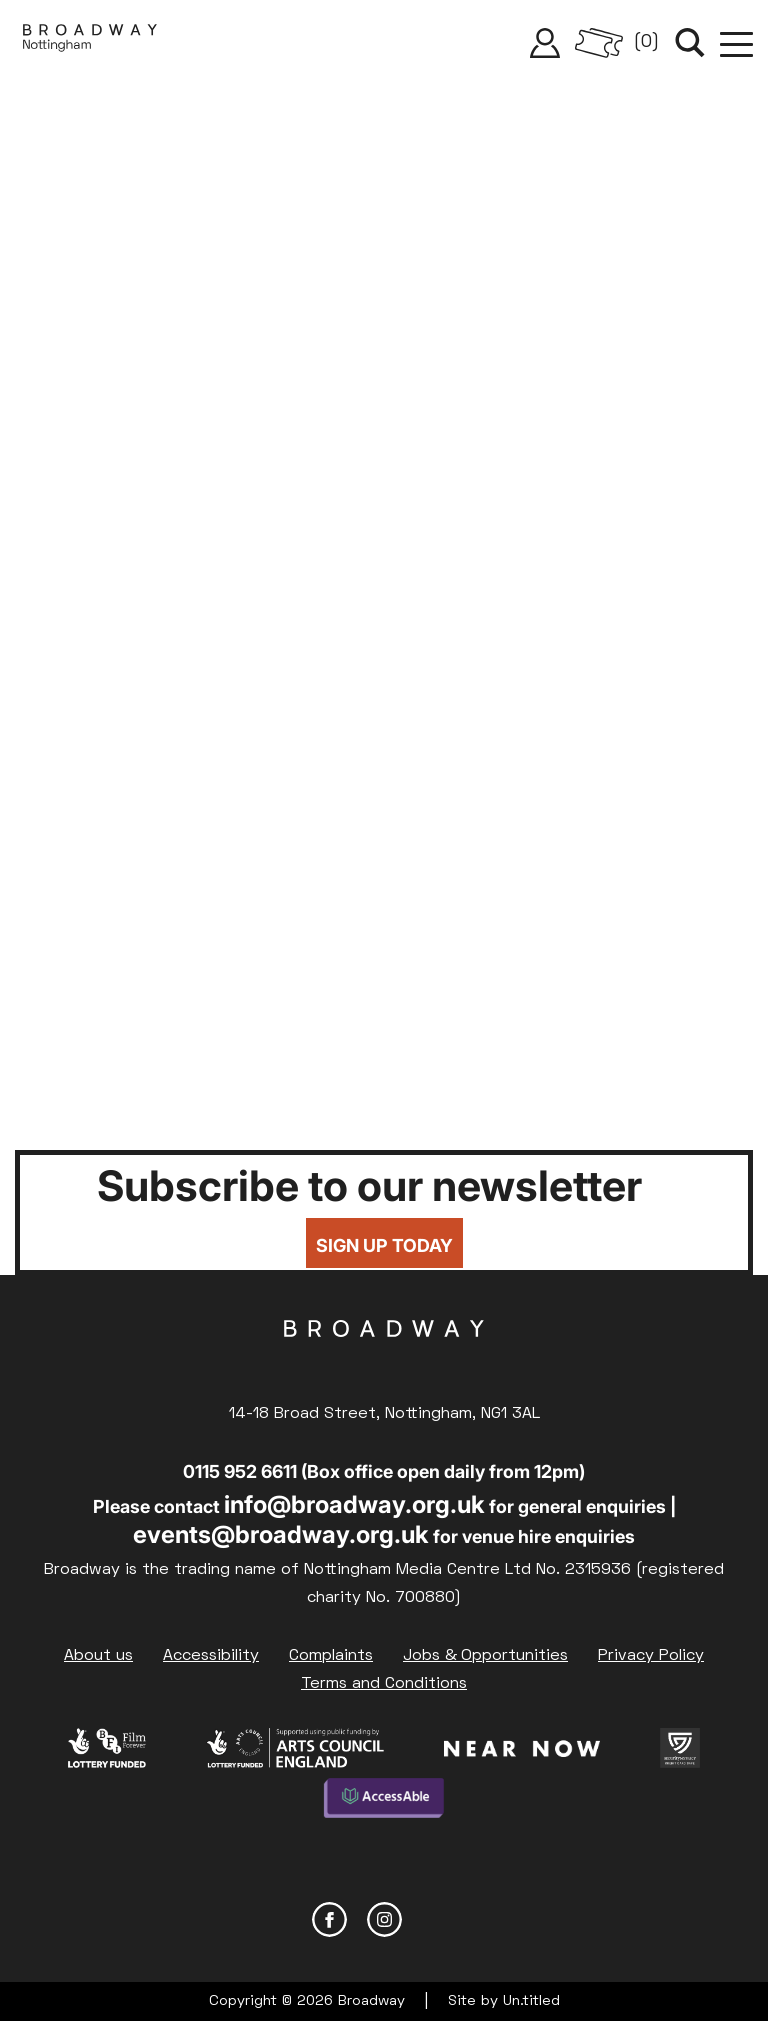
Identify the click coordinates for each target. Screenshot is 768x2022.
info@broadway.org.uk (354, 1504)
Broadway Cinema (384, 1360)
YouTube (439, 1919)
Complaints (331, 1656)
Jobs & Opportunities (485, 1656)
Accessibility (211, 1656)
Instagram (384, 1919)
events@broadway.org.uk (281, 1534)
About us (98, 1656)
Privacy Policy (651, 1656)
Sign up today (384, 1245)
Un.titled (531, 2001)
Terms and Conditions (384, 1684)
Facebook (329, 1919)
